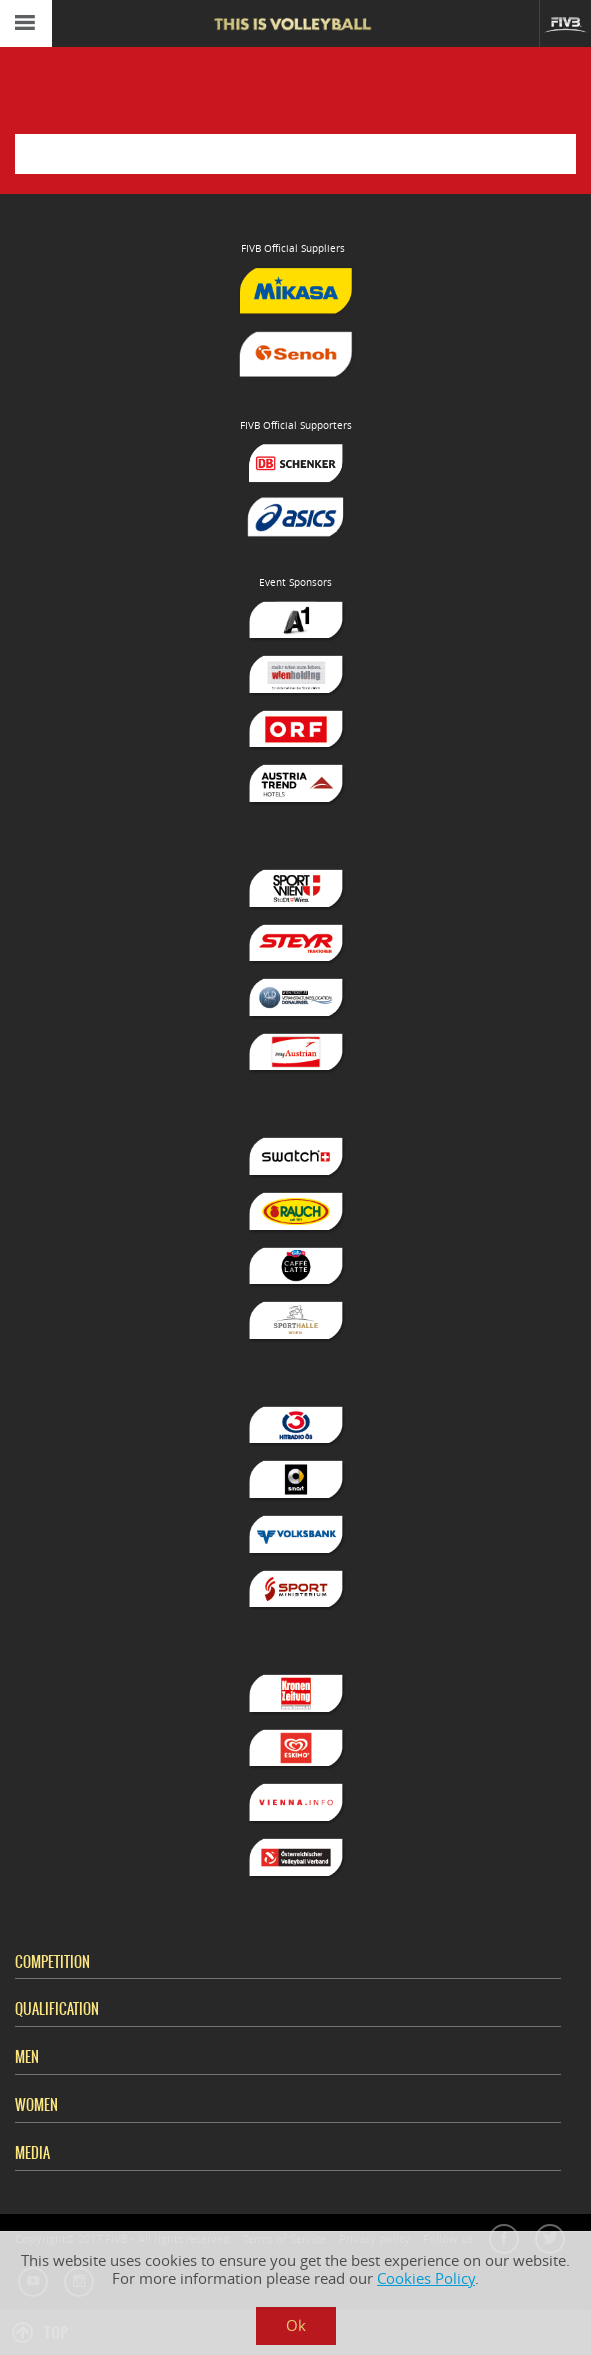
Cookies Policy (426, 2278)
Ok (296, 2325)
